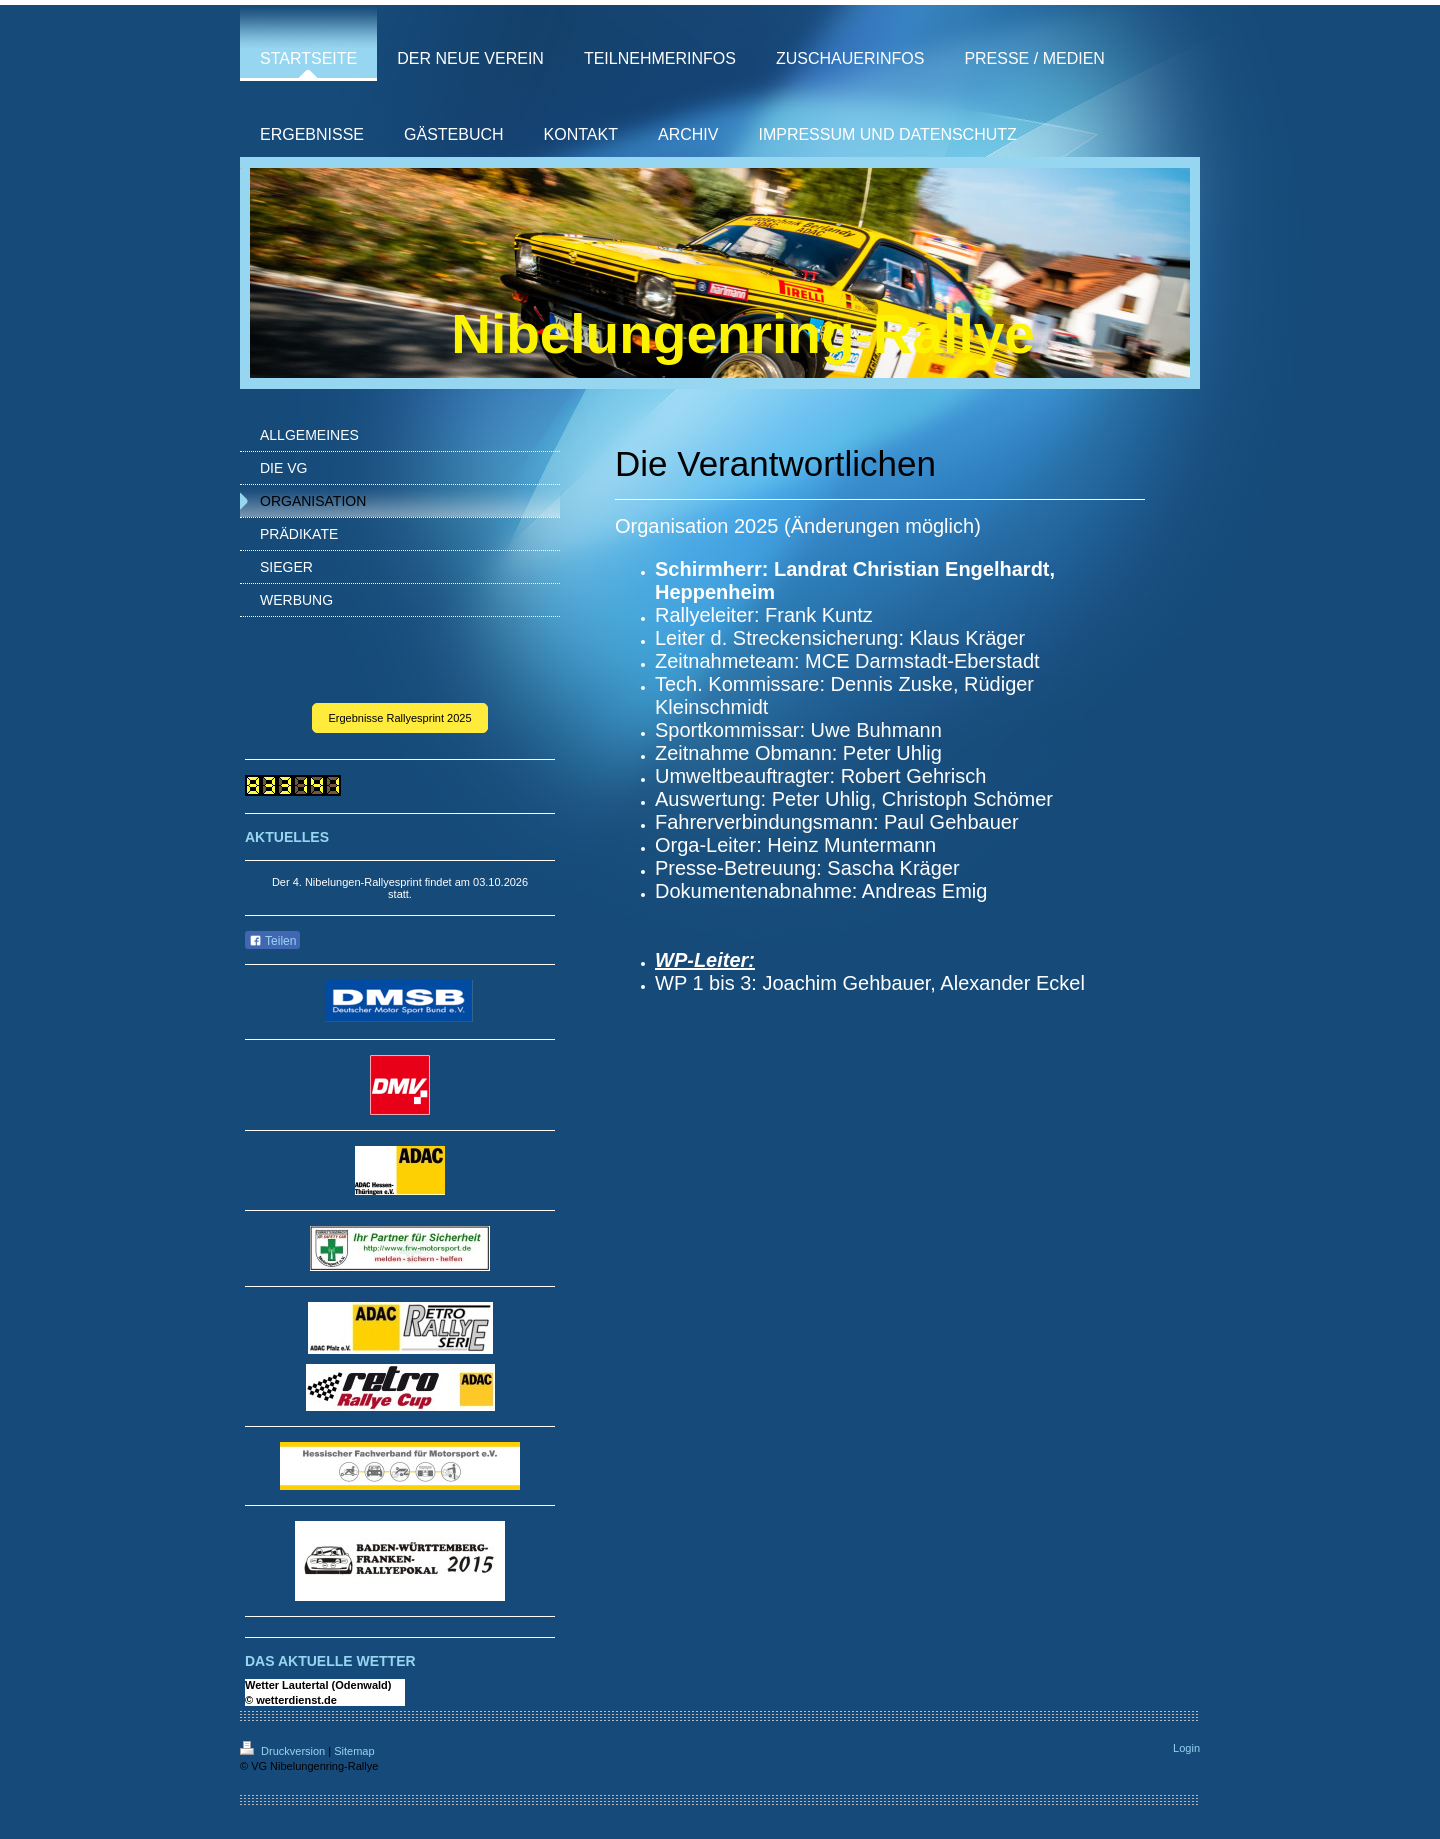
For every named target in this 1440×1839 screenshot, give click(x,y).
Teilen (272, 941)
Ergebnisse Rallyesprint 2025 (399, 718)
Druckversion (284, 1751)
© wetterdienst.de (291, 1700)
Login (1186, 1748)
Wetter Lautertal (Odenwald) (318, 1685)
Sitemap (354, 1751)
